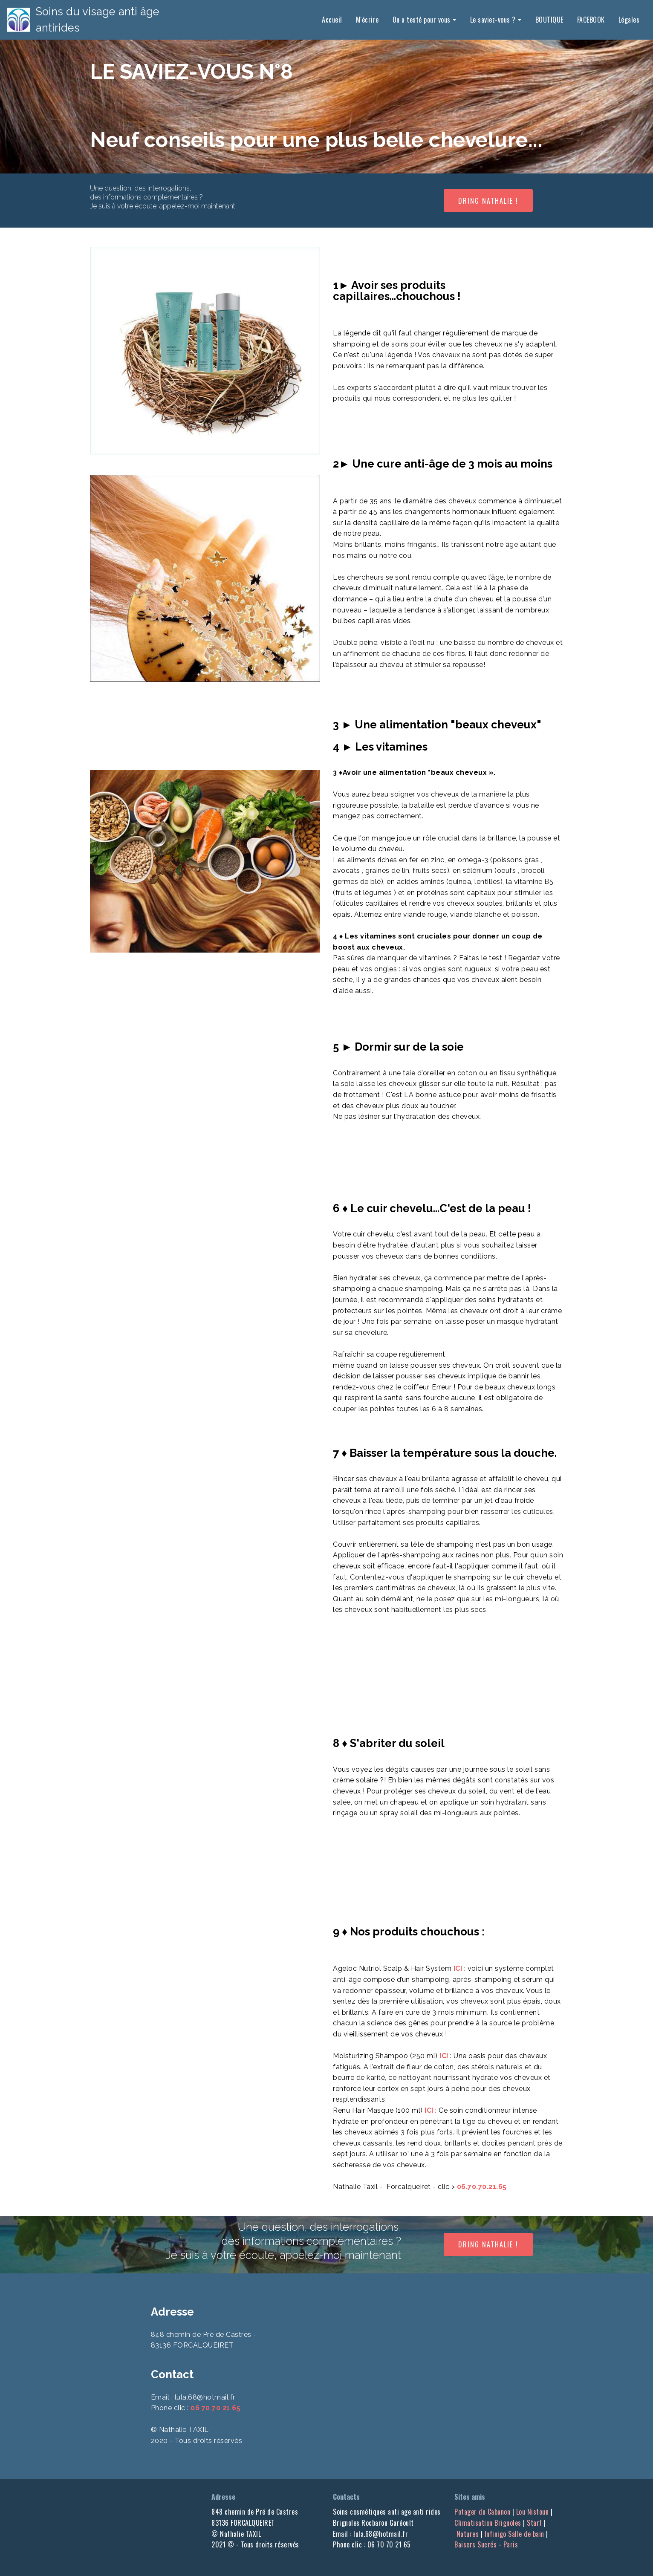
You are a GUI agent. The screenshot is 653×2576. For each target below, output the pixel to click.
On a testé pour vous (422, 16)
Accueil (332, 16)
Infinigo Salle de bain (514, 2534)
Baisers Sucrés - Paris (502, 2539)
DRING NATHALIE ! (488, 201)
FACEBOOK (591, 16)
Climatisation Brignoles (487, 2523)
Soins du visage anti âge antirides (121, 16)
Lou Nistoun (532, 2512)
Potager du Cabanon (482, 2512)
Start (534, 2523)
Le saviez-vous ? (493, 16)
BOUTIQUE (549, 16)
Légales (629, 16)
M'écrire (367, 16)
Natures (468, 2534)
